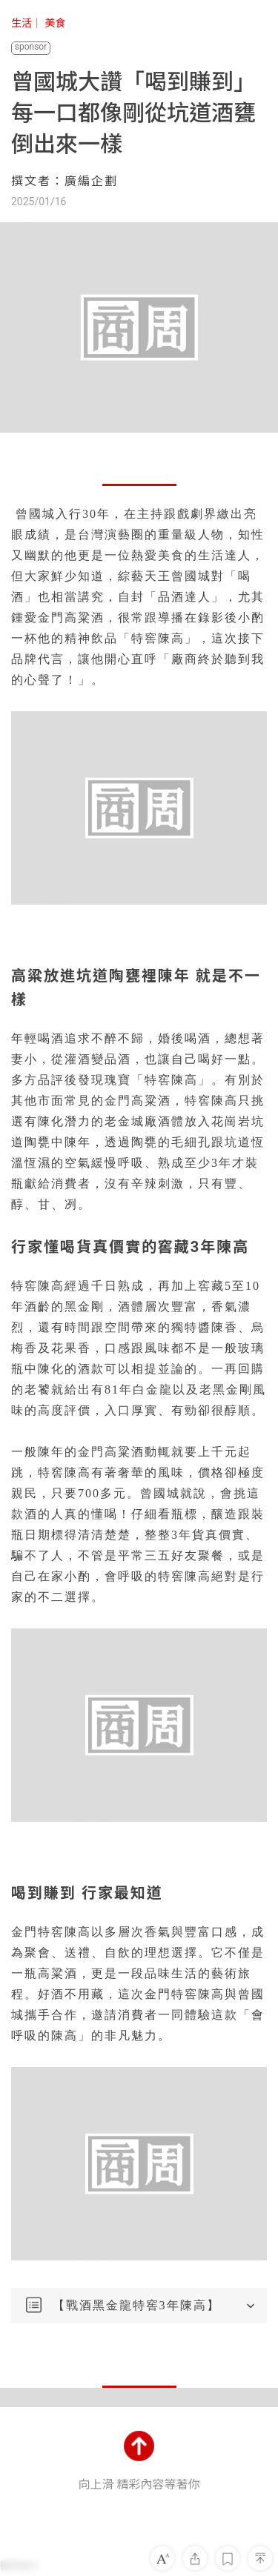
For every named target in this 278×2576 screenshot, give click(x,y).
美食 (54, 23)
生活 (21, 23)
